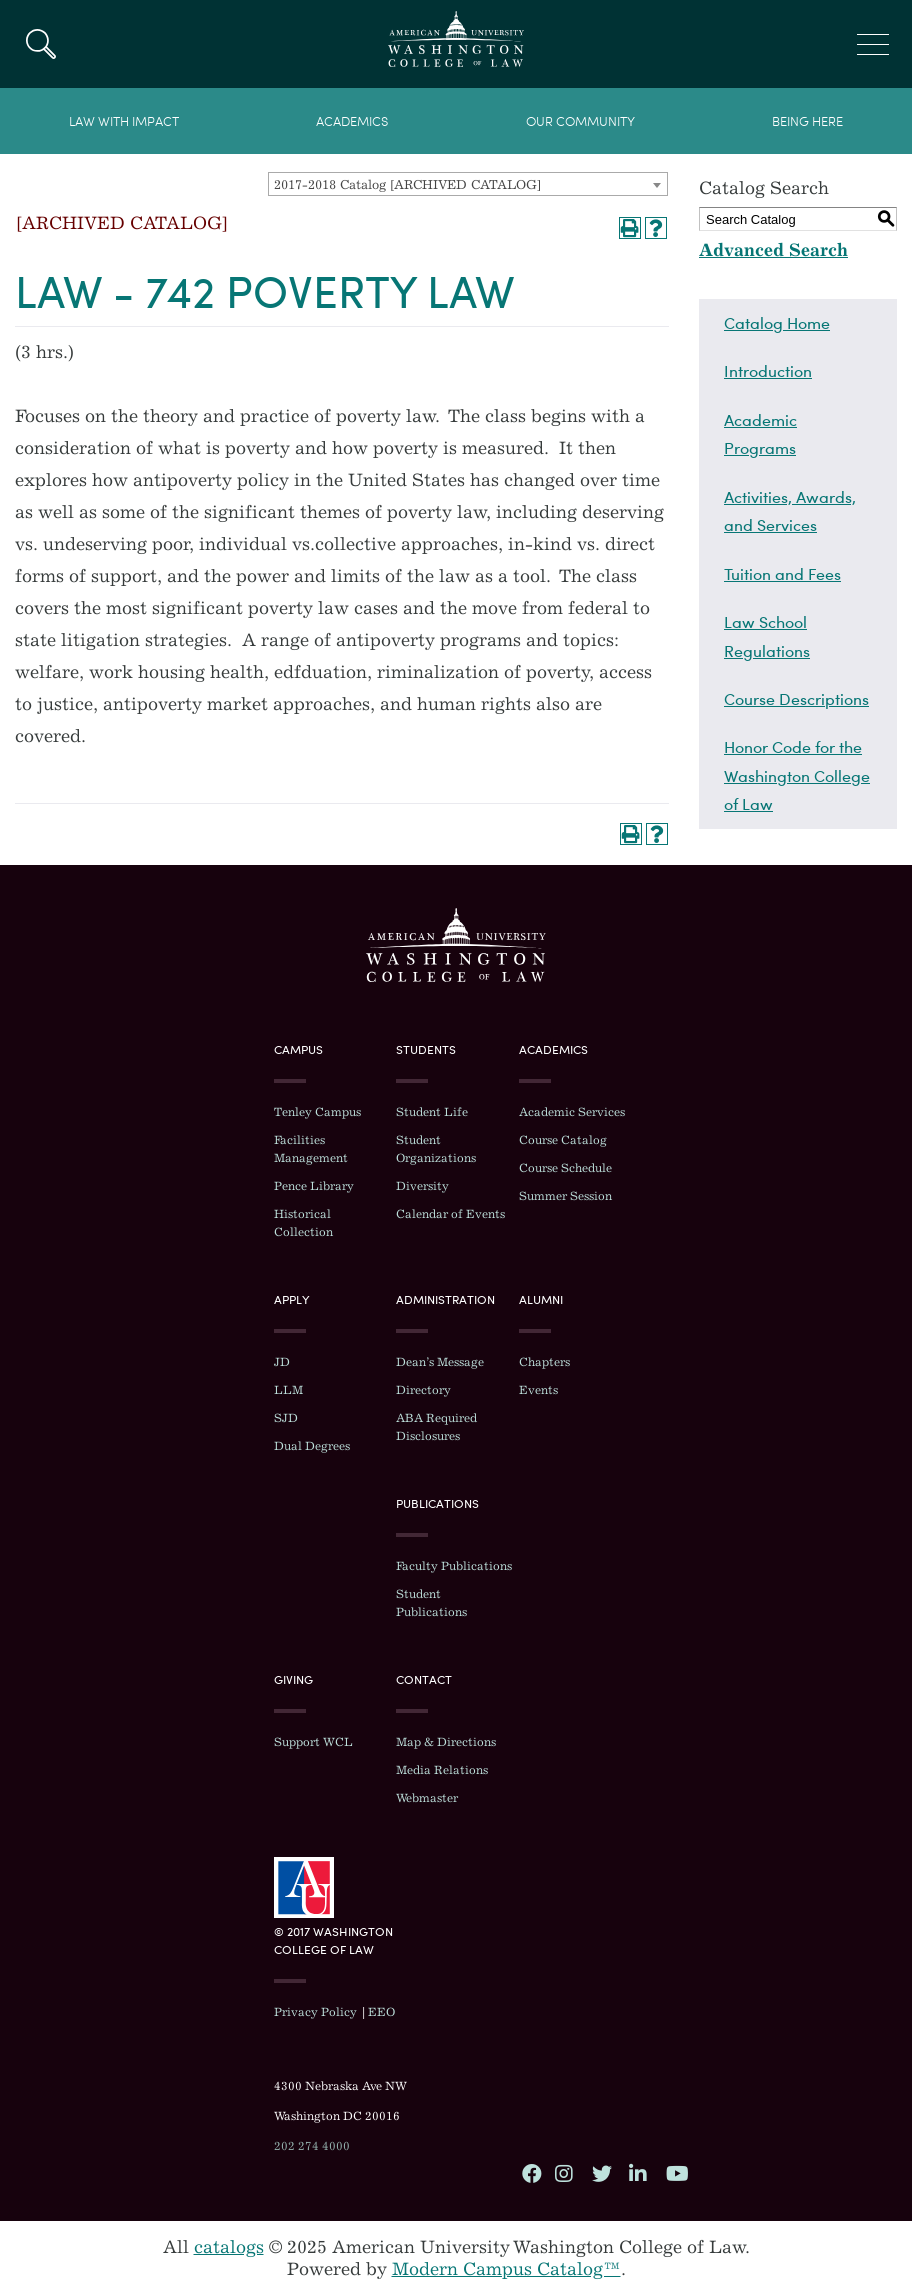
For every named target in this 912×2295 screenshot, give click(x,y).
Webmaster (427, 1798)
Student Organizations (436, 1149)
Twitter (601, 2173)
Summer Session (565, 1196)
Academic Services (572, 1112)
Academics (352, 121)
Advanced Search (773, 250)
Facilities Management (311, 1149)
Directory (423, 1390)
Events (538, 1390)
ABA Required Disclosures (436, 1427)
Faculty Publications (454, 1566)
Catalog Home (777, 323)
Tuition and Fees (782, 574)
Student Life (432, 1112)
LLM (288, 1390)
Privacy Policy (315, 2012)
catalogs (229, 2247)
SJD (286, 1418)
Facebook (531, 2173)
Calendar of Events (450, 1214)
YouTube (675, 2173)
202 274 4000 (312, 2146)
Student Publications (431, 1603)
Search (40, 44)
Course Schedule (565, 1168)
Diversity (422, 1186)
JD (282, 1362)
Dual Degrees (312, 1446)
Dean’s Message (440, 1362)
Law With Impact (124, 121)
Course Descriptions (796, 699)
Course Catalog (563, 1140)
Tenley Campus (317, 1112)
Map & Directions (446, 1742)
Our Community (580, 121)
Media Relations (442, 1770)
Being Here (807, 121)
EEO (381, 2012)
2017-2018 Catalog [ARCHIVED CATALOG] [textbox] (407, 184)
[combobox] (468, 184)
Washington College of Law (456, 945)
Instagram (564, 2173)
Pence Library (314, 1186)
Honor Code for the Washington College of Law (797, 775)
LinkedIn (638, 2173)
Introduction (768, 371)
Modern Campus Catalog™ (506, 2269)
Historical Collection (303, 1223)
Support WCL (313, 1742)
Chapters (544, 1362)
